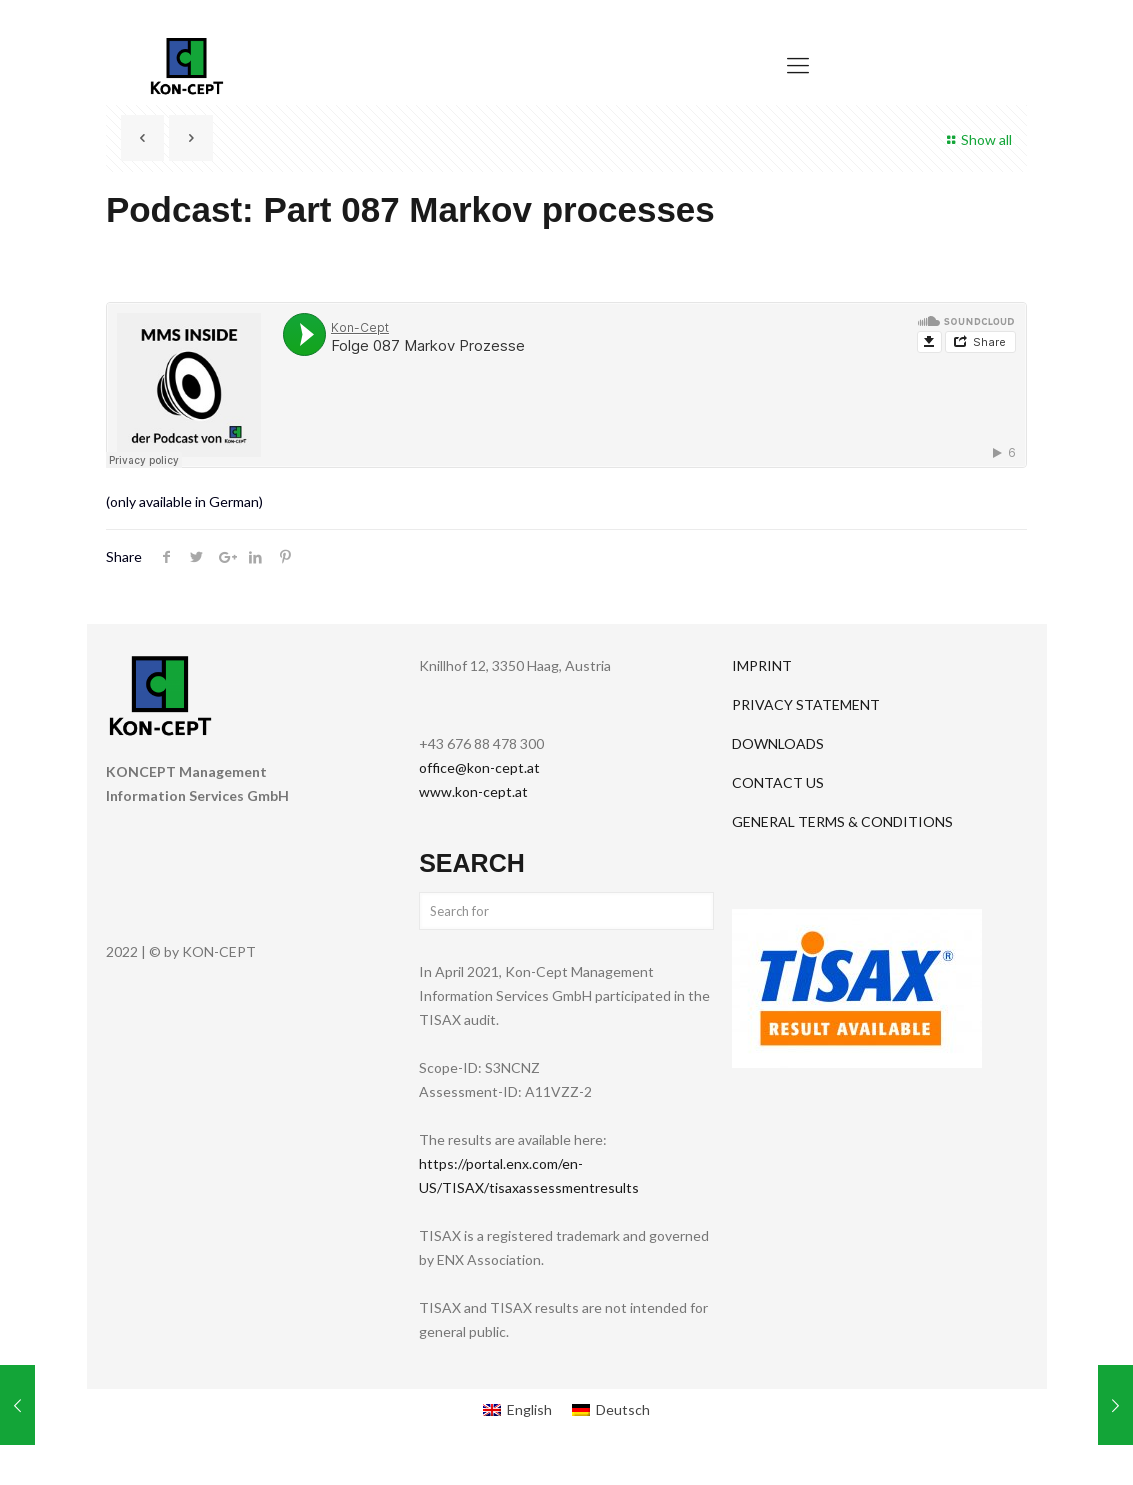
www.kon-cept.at (473, 791)
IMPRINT (762, 665)
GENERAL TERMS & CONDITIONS (842, 821)
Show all (976, 139)
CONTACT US (778, 782)
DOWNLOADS (778, 743)
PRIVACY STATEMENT (806, 704)
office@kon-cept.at (479, 767)
